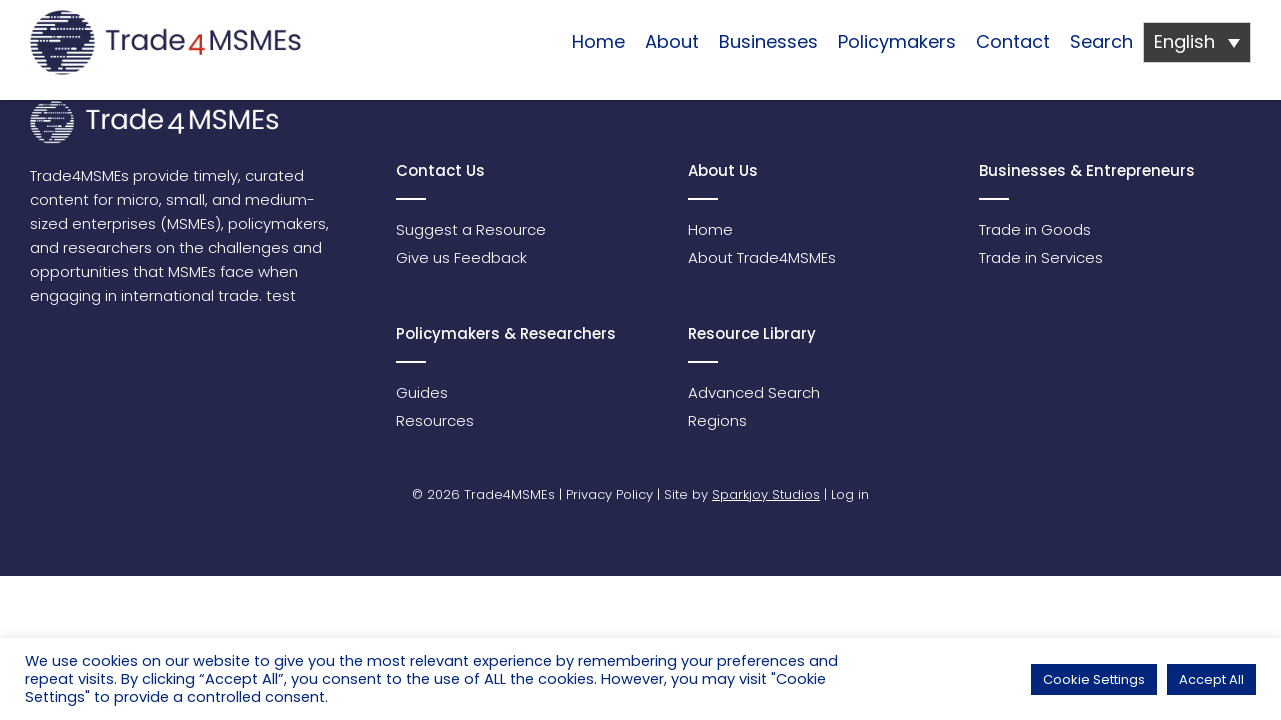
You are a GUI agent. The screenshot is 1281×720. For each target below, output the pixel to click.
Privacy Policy (609, 494)
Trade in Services (1041, 257)
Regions (717, 420)
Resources (435, 420)
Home (598, 41)
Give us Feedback (461, 257)
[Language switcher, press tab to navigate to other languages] (1197, 42)
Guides (422, 392)
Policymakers (897, 41)
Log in (850, 494)
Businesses (768, 41)
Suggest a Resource (471, 229)
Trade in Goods (1035, 229)
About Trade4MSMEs (762, 257)
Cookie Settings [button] (1094, 679)
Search (1101, 41)
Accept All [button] (1211, 679)
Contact (1013, 41)
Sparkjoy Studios (766, 494)
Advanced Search (754, 392)
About (672, 41)
